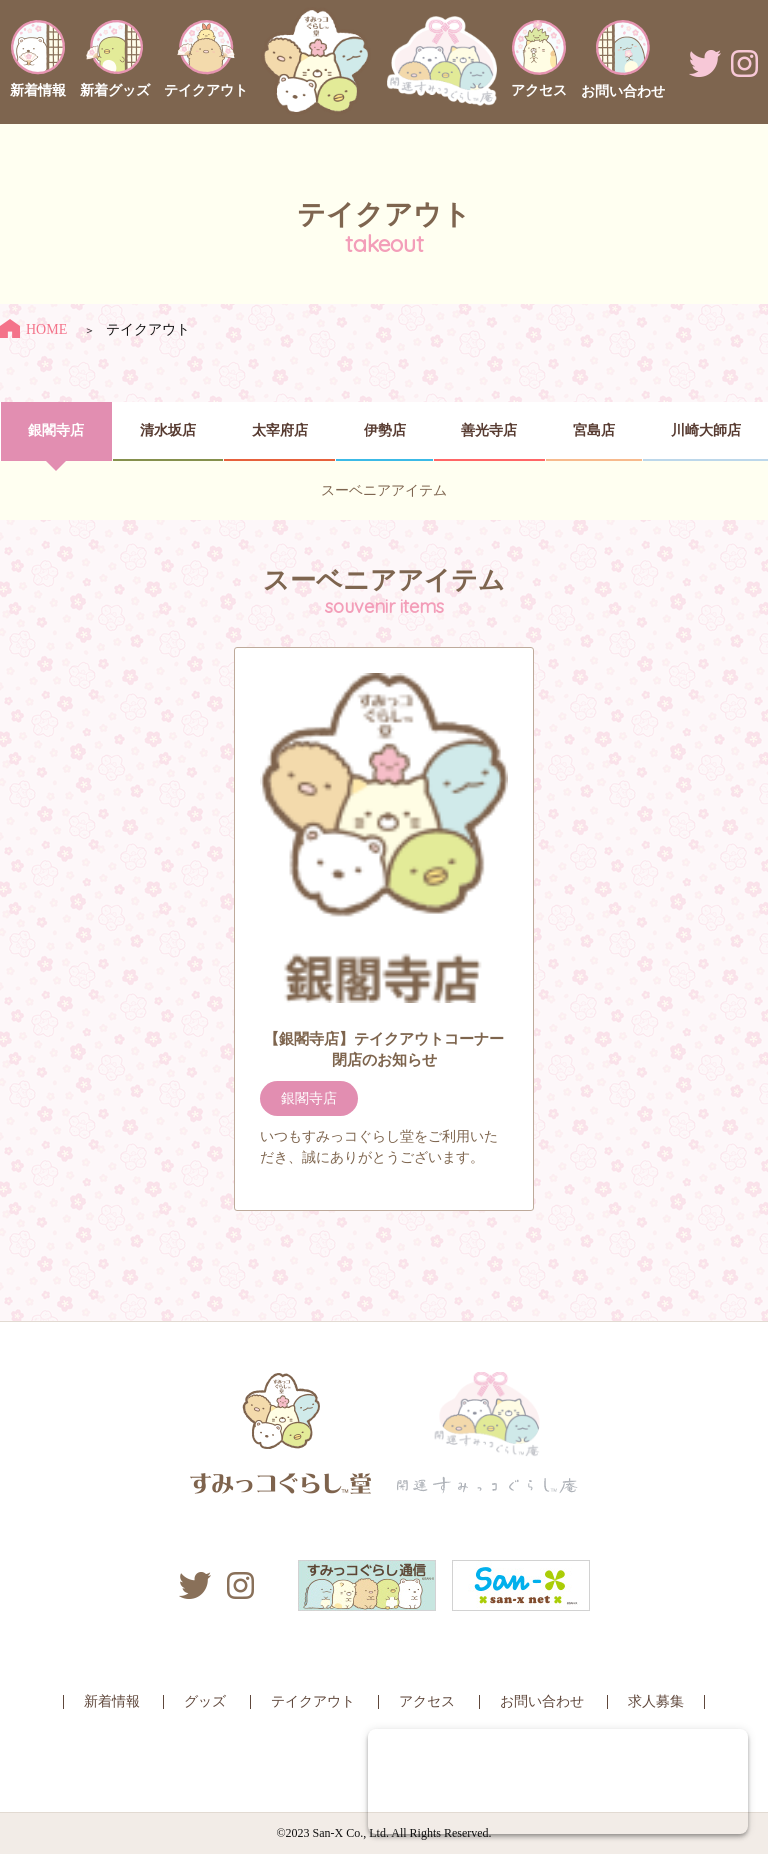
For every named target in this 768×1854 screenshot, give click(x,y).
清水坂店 (168, 430)
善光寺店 (489, 430)
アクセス (427, 1701)
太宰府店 (280, 430)
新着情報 (112, 1701)
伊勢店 (385, 430)
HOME (33, 329)
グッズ (205, 1701)
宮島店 (594, 430)
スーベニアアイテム (384, 490)
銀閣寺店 (56, 430)
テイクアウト (313, 1701)
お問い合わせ (542, 1701)
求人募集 (656, 1701)
